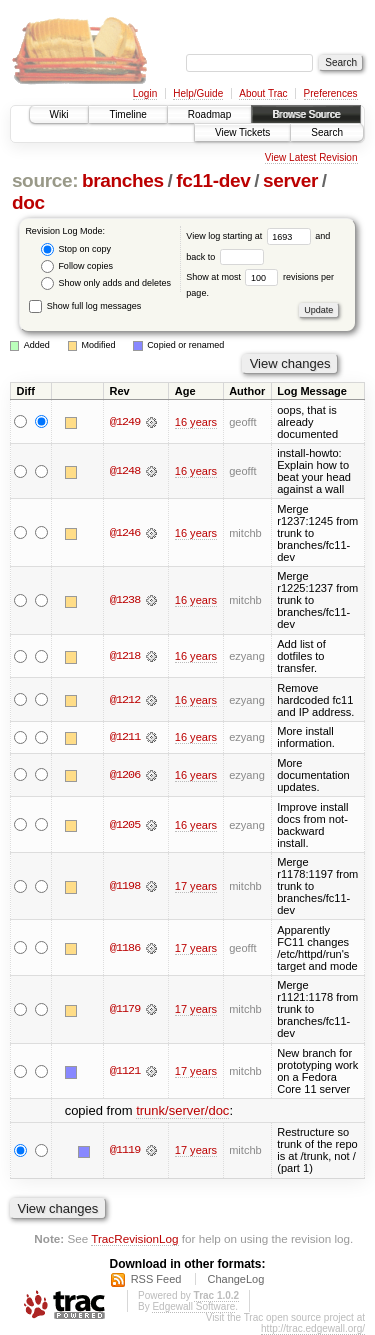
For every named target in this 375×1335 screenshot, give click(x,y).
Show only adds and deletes (106, 283)
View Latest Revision (311, 157)
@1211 (125, 737)
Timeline (127, 114)
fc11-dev (213, 180)
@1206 (125, 775)
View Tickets (242, 132)
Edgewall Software (193, 1306)
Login (145, 93)
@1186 (125, 948)
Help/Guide (198, 93)
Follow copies (77, 266)
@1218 (125, 656)
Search (327, 132)
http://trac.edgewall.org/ (313, 1328)
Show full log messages (85, 306)
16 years (196, 422)
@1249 (125, 422)
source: (45, 180)
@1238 (125, 600)
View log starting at (250, 236)
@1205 (125, 825)
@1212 (125, 700)
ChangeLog (235, 1279)
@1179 (125, 1009)
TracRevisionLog (134, 1238)
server (290, 180)
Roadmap (209, 114)
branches (123, 180)
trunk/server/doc (182, 1110)
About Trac (263, 93)
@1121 (125, 1071)
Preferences (331, 93)
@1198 (125, 886)
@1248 (125, 471)
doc (28, 202)
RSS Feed (156, 1279)
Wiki (59, 114)
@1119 (125, 1150)
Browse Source (306, 114)
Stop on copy (76, 249)
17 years (196, 886)
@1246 (125, 533)
